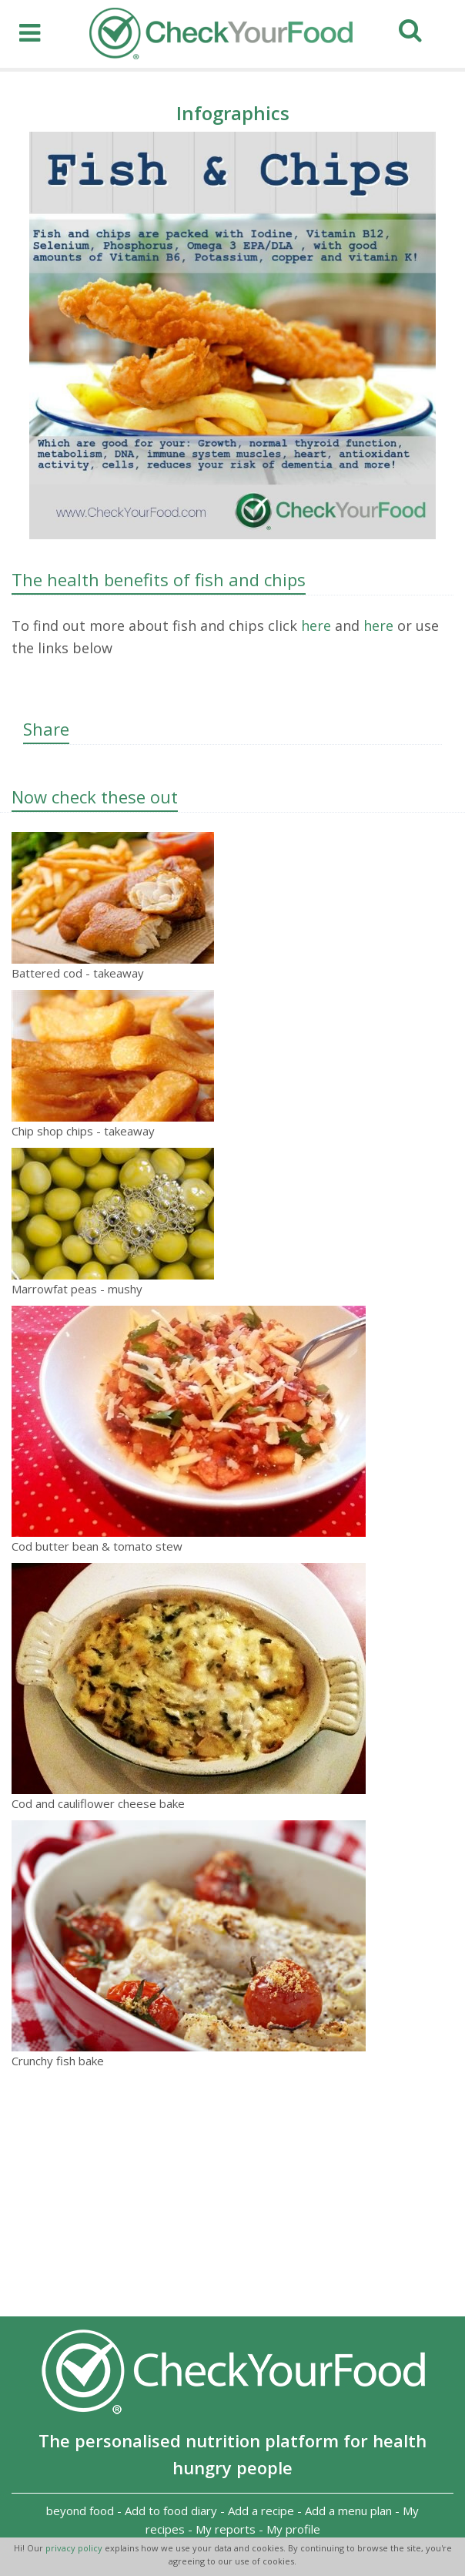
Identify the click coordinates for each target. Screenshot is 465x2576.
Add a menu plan (348, 2510)
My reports (226, 2529)
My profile (293, 2529)
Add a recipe (261, 2510)
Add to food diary (171, 2510)
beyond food (80, 2510)
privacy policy (75, 2548)
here (314, 625)
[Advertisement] (232, 2193)
